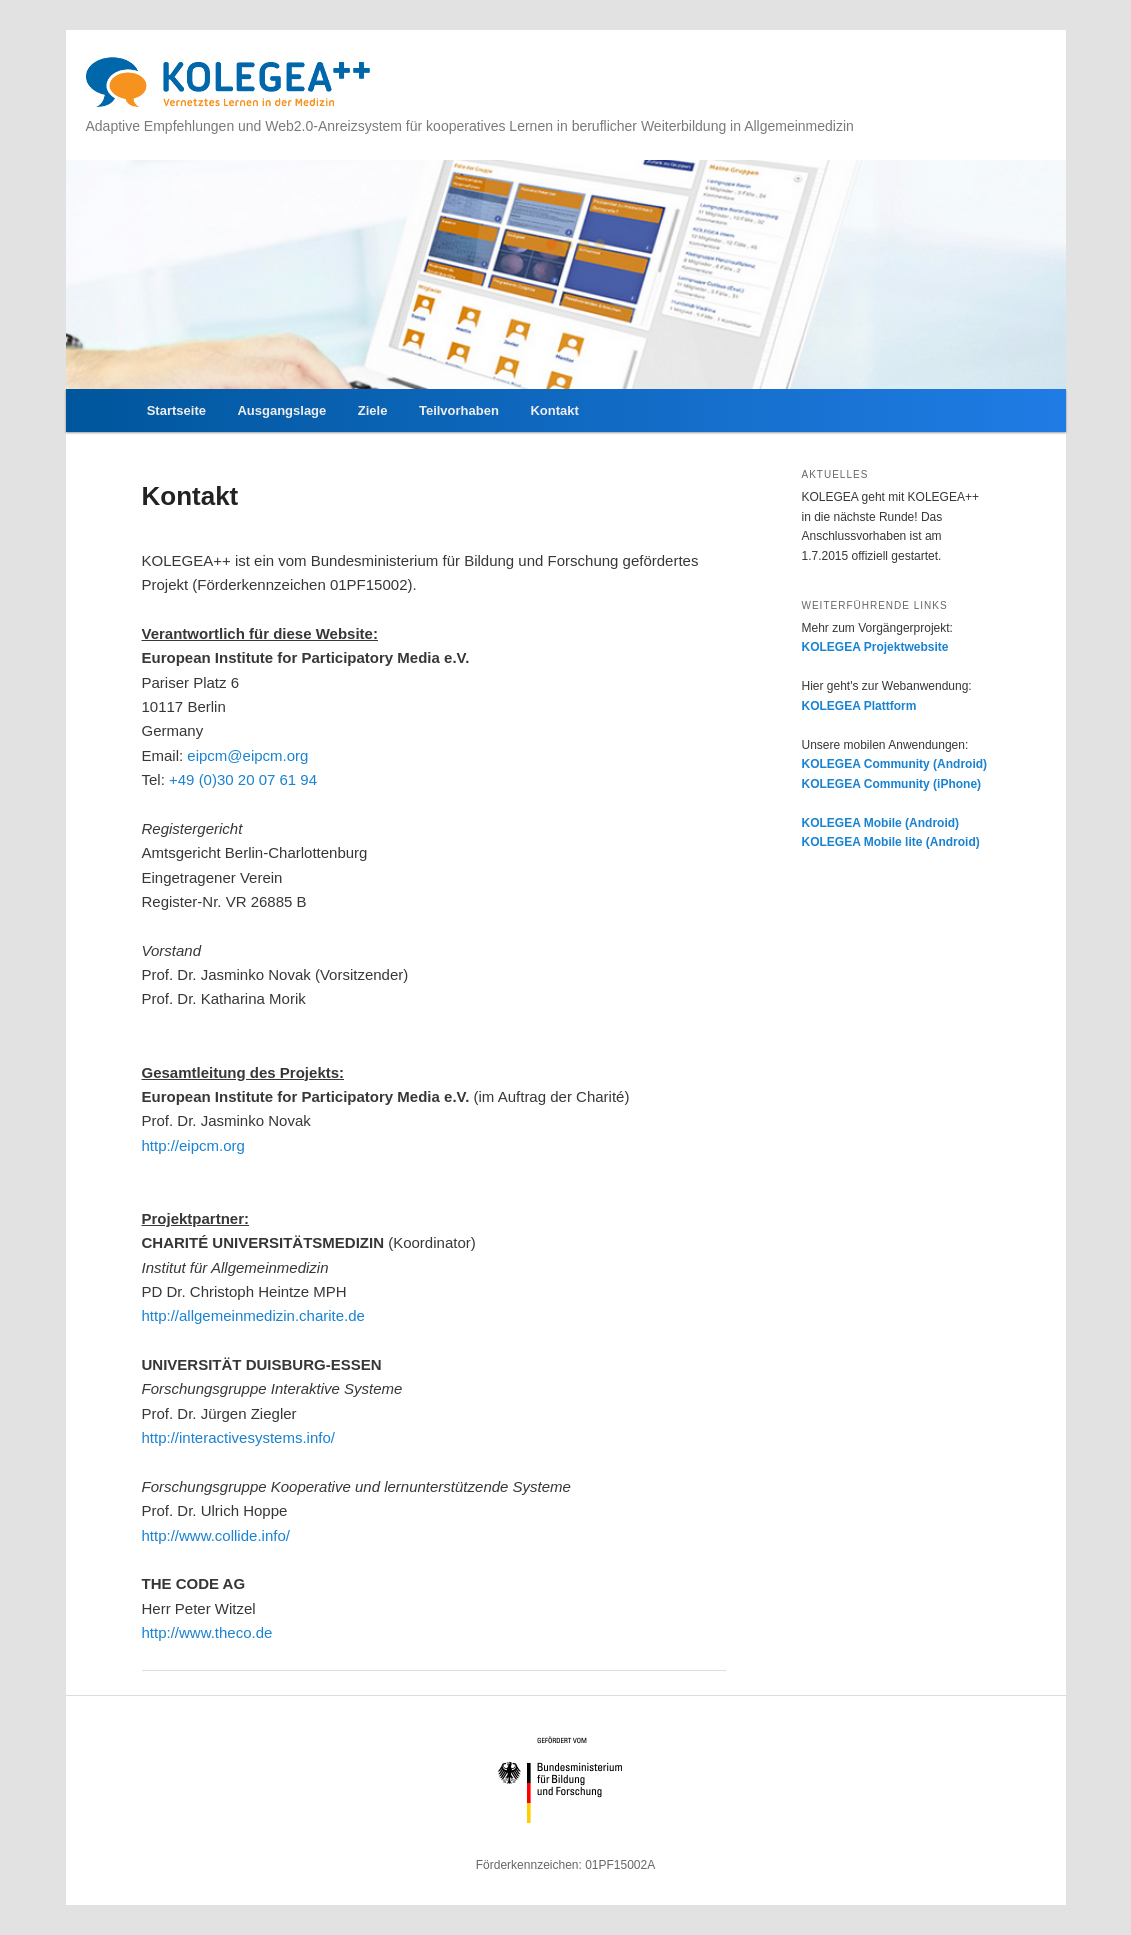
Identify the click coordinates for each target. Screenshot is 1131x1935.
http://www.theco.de (207, 1632)
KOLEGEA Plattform (859, 706)
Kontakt (554, 410)
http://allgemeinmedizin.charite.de (253, 1315)
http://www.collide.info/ (216, 1535)
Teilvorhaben (459, 410)
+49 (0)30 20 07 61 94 (243, 779)
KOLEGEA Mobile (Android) (881, 823)
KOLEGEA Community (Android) (895, 764)
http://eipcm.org (193, 1145)
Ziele (373, 410)
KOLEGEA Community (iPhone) (892, 784)
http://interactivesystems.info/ (238, 1437)
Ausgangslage (281, 410)
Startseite (176, 410)
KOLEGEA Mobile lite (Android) (891, 842)
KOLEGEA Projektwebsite (875, 647)
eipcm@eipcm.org (247, 755)
